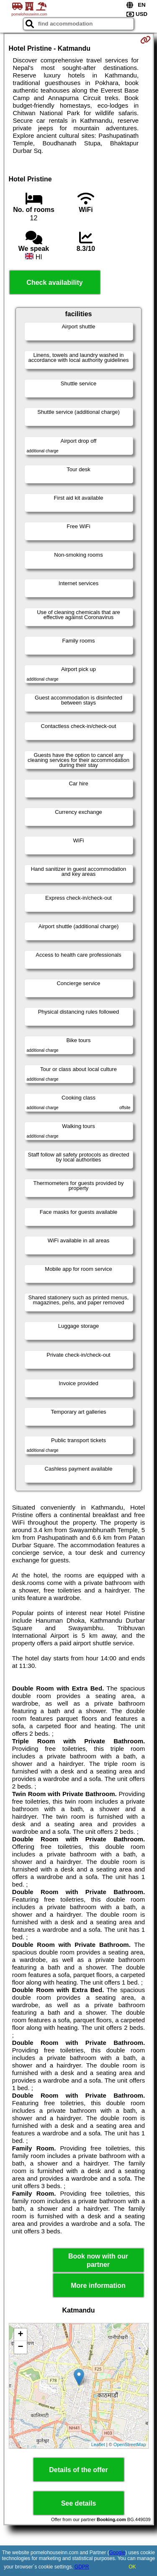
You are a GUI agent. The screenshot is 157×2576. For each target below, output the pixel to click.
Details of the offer (78, 2469)
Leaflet (98, 2444)
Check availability (54, 282)
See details (78, 2503)
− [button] (20, 2347)
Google (117, 2552)
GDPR (82, 2567)
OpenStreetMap (129, 2444)
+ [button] (20, 2334)
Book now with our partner (98, 2260)
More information (98, 2285)
